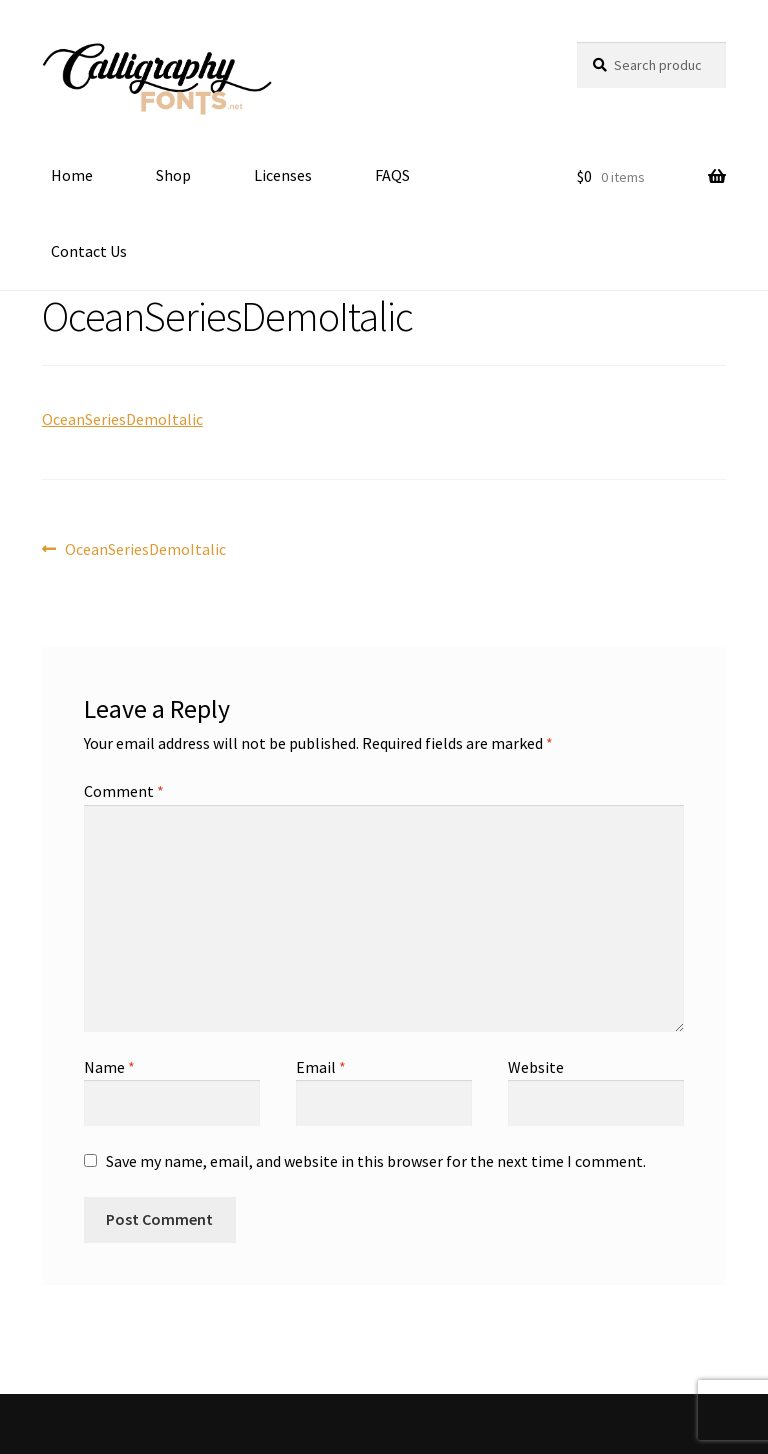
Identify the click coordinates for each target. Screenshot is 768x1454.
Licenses (283, 175)
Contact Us (89, 251)
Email (321, 1067)
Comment (124, 791)
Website (536, 1067)
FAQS (392, 175)
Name (109, 1067)
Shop (173, 175)
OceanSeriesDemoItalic (122, 419)
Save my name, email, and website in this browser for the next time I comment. (376, 1161)
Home (72, 175)
